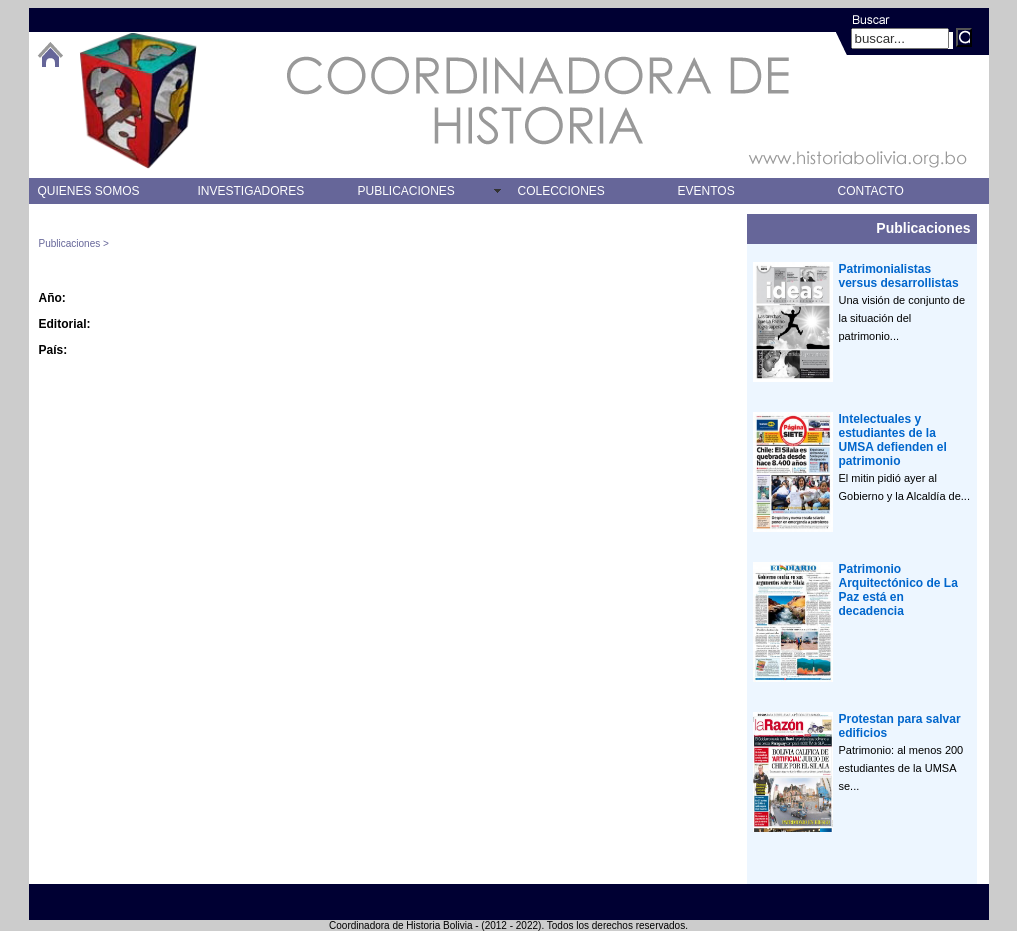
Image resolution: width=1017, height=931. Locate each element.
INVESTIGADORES (251, 191)
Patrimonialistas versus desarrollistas (899, 276)
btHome (50, 54)
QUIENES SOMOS (89, 191)
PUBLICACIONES (406, 191)
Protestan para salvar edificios (900, 726)
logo (138, 100)
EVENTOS (706, 191)
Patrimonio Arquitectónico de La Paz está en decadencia (898, 590)
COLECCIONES (561, 191)
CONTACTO (871, 191)
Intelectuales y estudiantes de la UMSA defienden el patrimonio (893, 440)
